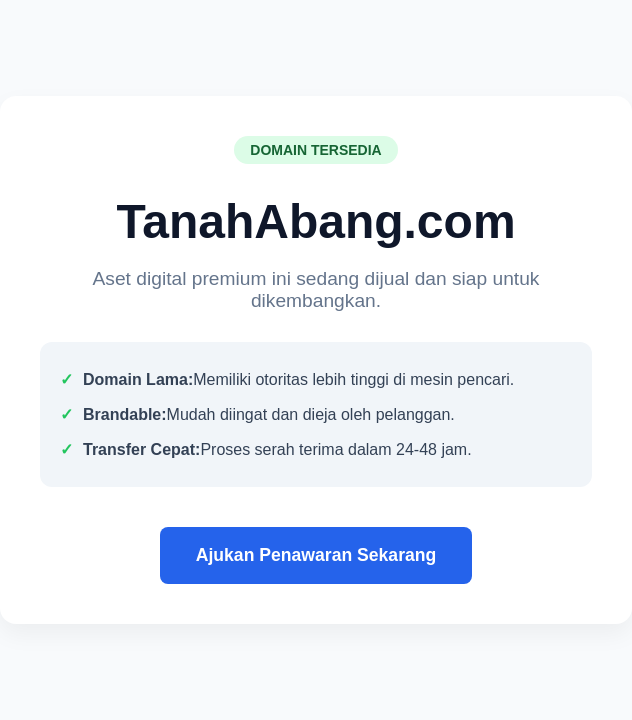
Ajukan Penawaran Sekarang (316, 555)
